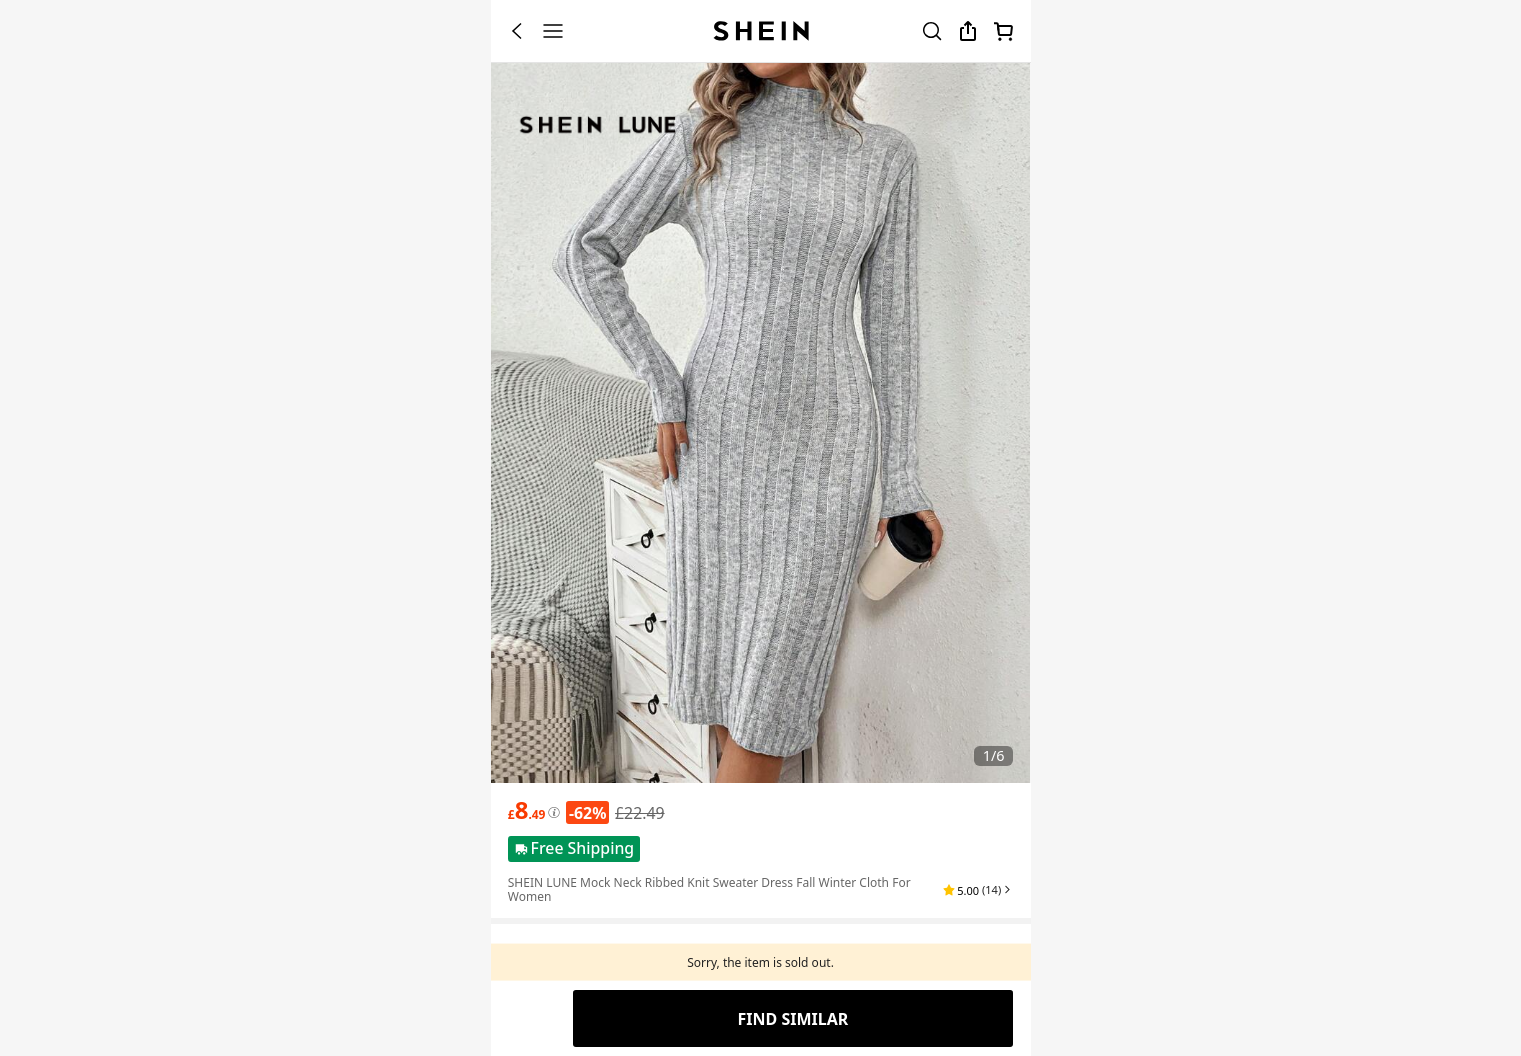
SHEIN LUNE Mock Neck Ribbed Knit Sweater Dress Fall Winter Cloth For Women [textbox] (709, 889)
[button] (978, 890)
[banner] (761, 423)
